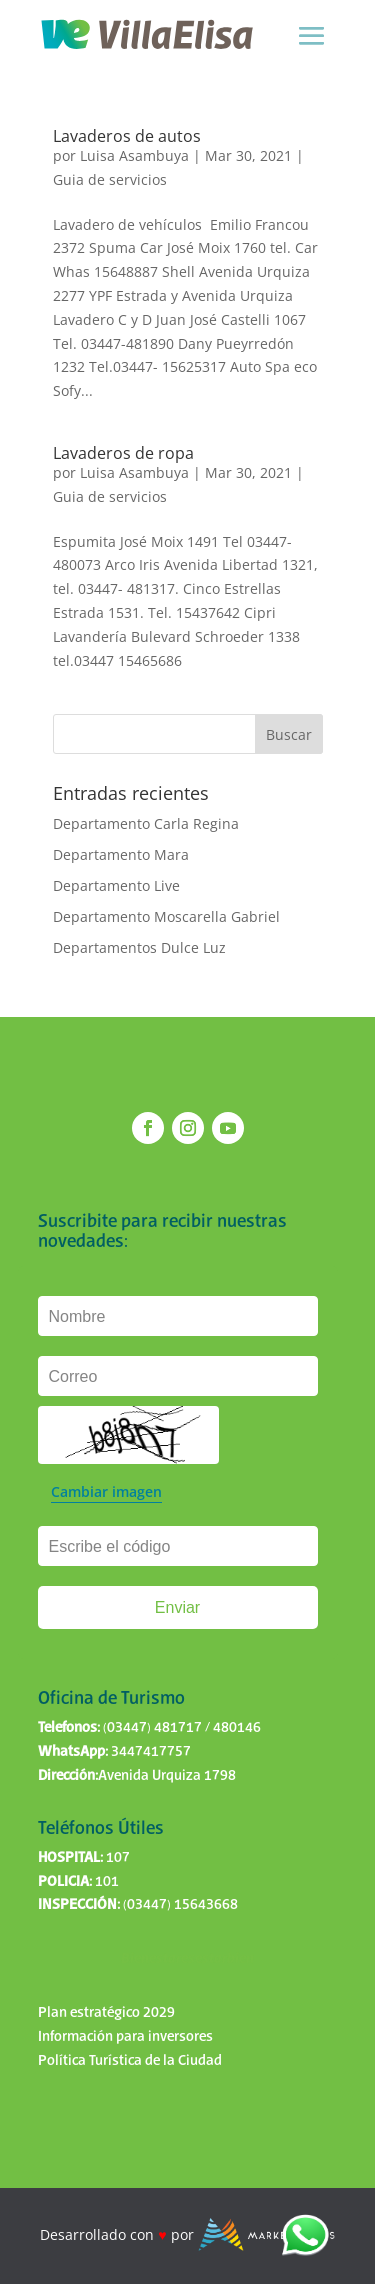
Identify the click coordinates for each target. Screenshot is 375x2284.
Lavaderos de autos (127, 136)
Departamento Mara (121, 854)
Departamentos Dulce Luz (139, 947)
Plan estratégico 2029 (106, 2013)
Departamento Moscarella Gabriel (166, 916)
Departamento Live (116, 885)
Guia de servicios (110, 179)
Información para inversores (125, 2037)
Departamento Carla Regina (146, 823)
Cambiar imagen (106, 1491)
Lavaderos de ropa (123, 453)
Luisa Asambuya (134, 155)
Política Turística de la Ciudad (130, 2061)
